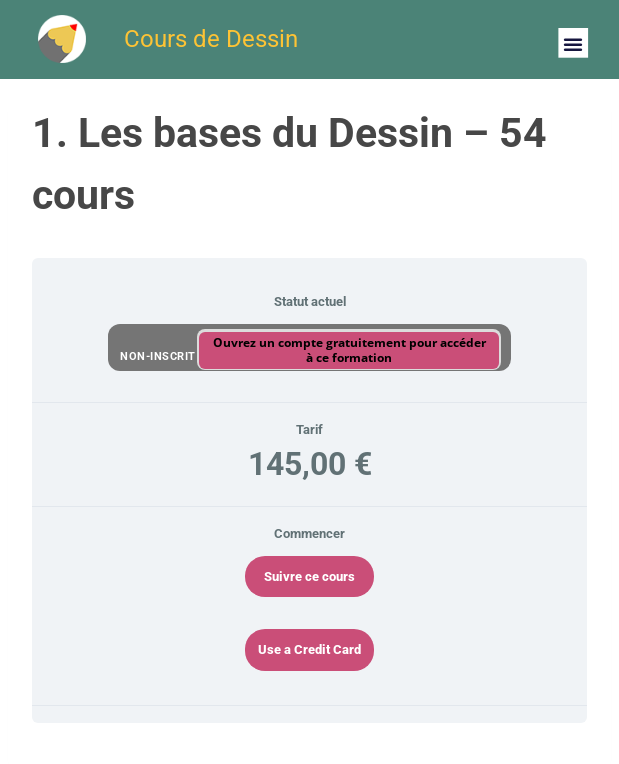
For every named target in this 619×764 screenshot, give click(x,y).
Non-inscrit (159, 355)
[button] (573, 43)
